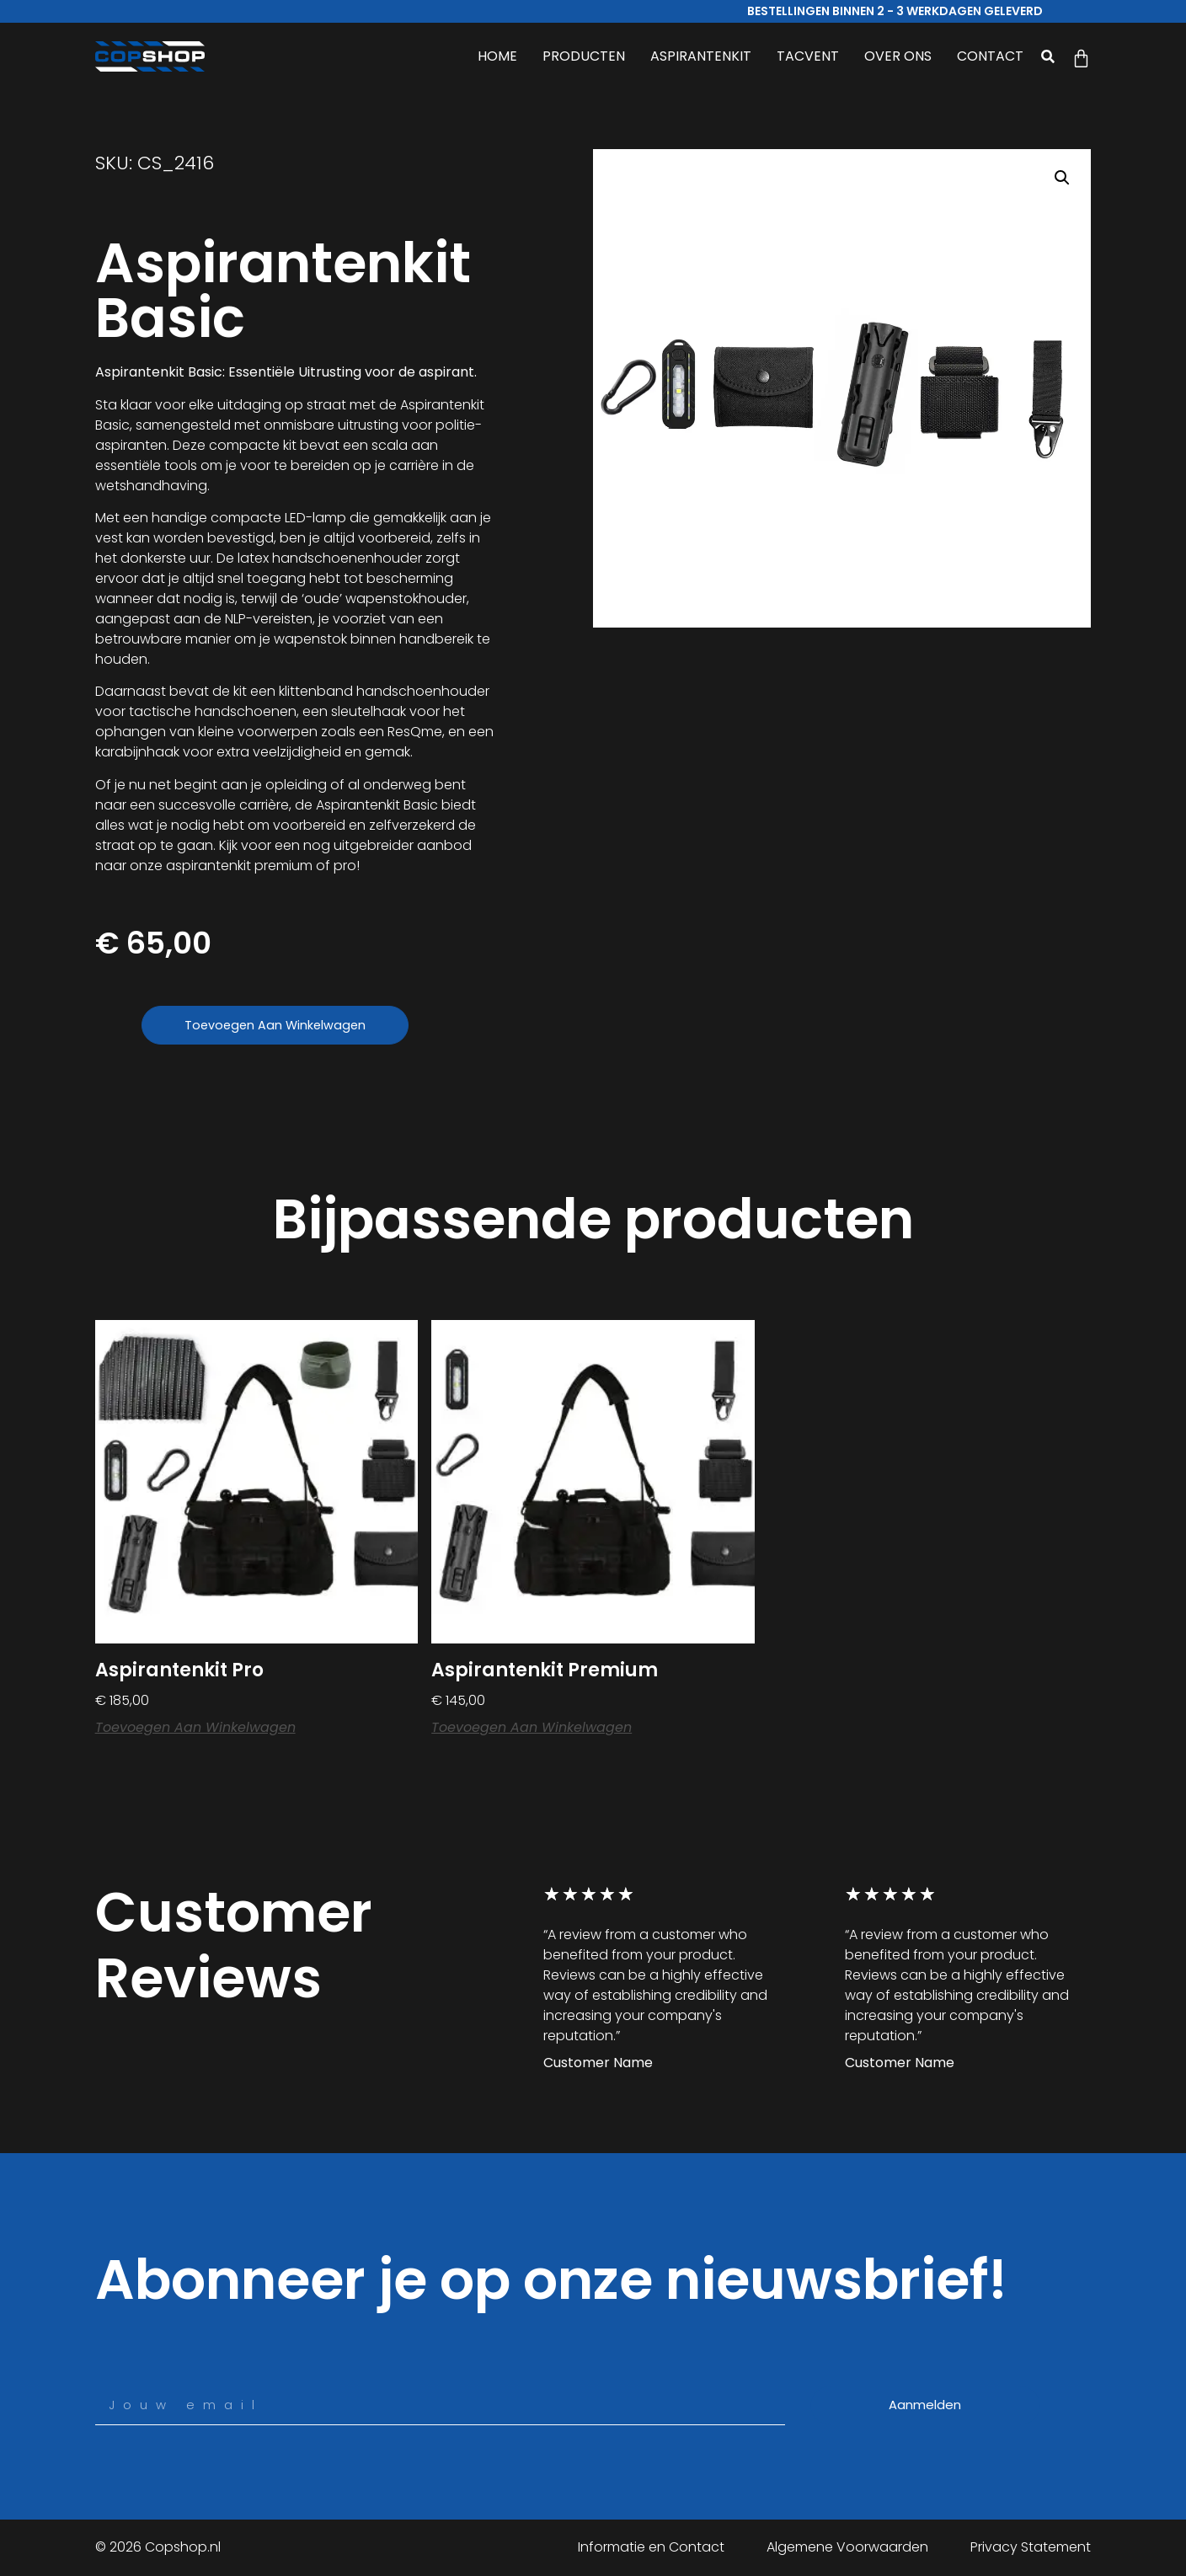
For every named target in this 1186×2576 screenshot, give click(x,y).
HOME (497, 56)
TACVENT (808, 56)
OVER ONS (898, 56)
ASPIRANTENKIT (700, 56)
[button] (1047, 56)
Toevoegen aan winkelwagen (282, 1025)
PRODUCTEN (583, 56)
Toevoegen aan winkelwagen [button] (195, 1729)
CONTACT (990, 56)
